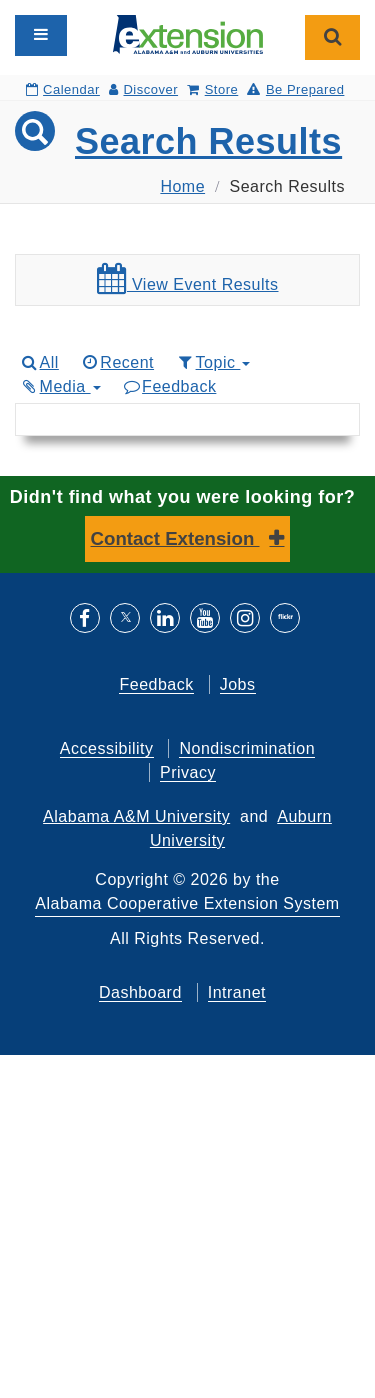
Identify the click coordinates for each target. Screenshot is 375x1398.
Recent (117, 362)
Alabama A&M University (136, 816)
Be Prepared (295, 89)
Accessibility (107, 748)
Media (60, 386)
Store (212, 89)
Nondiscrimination (247, 748)
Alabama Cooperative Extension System (187, 903)
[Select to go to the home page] (188, 33)
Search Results (208, 141)
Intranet (237, 992)
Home (182, 186)
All (39, 362)
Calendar (63, 89)
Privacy (188, 772)
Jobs (238, 684)
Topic (212, 362)
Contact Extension (175, 538)
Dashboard (140, 992)
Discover (143, 89)
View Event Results (188, 279)
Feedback (169, 386)
